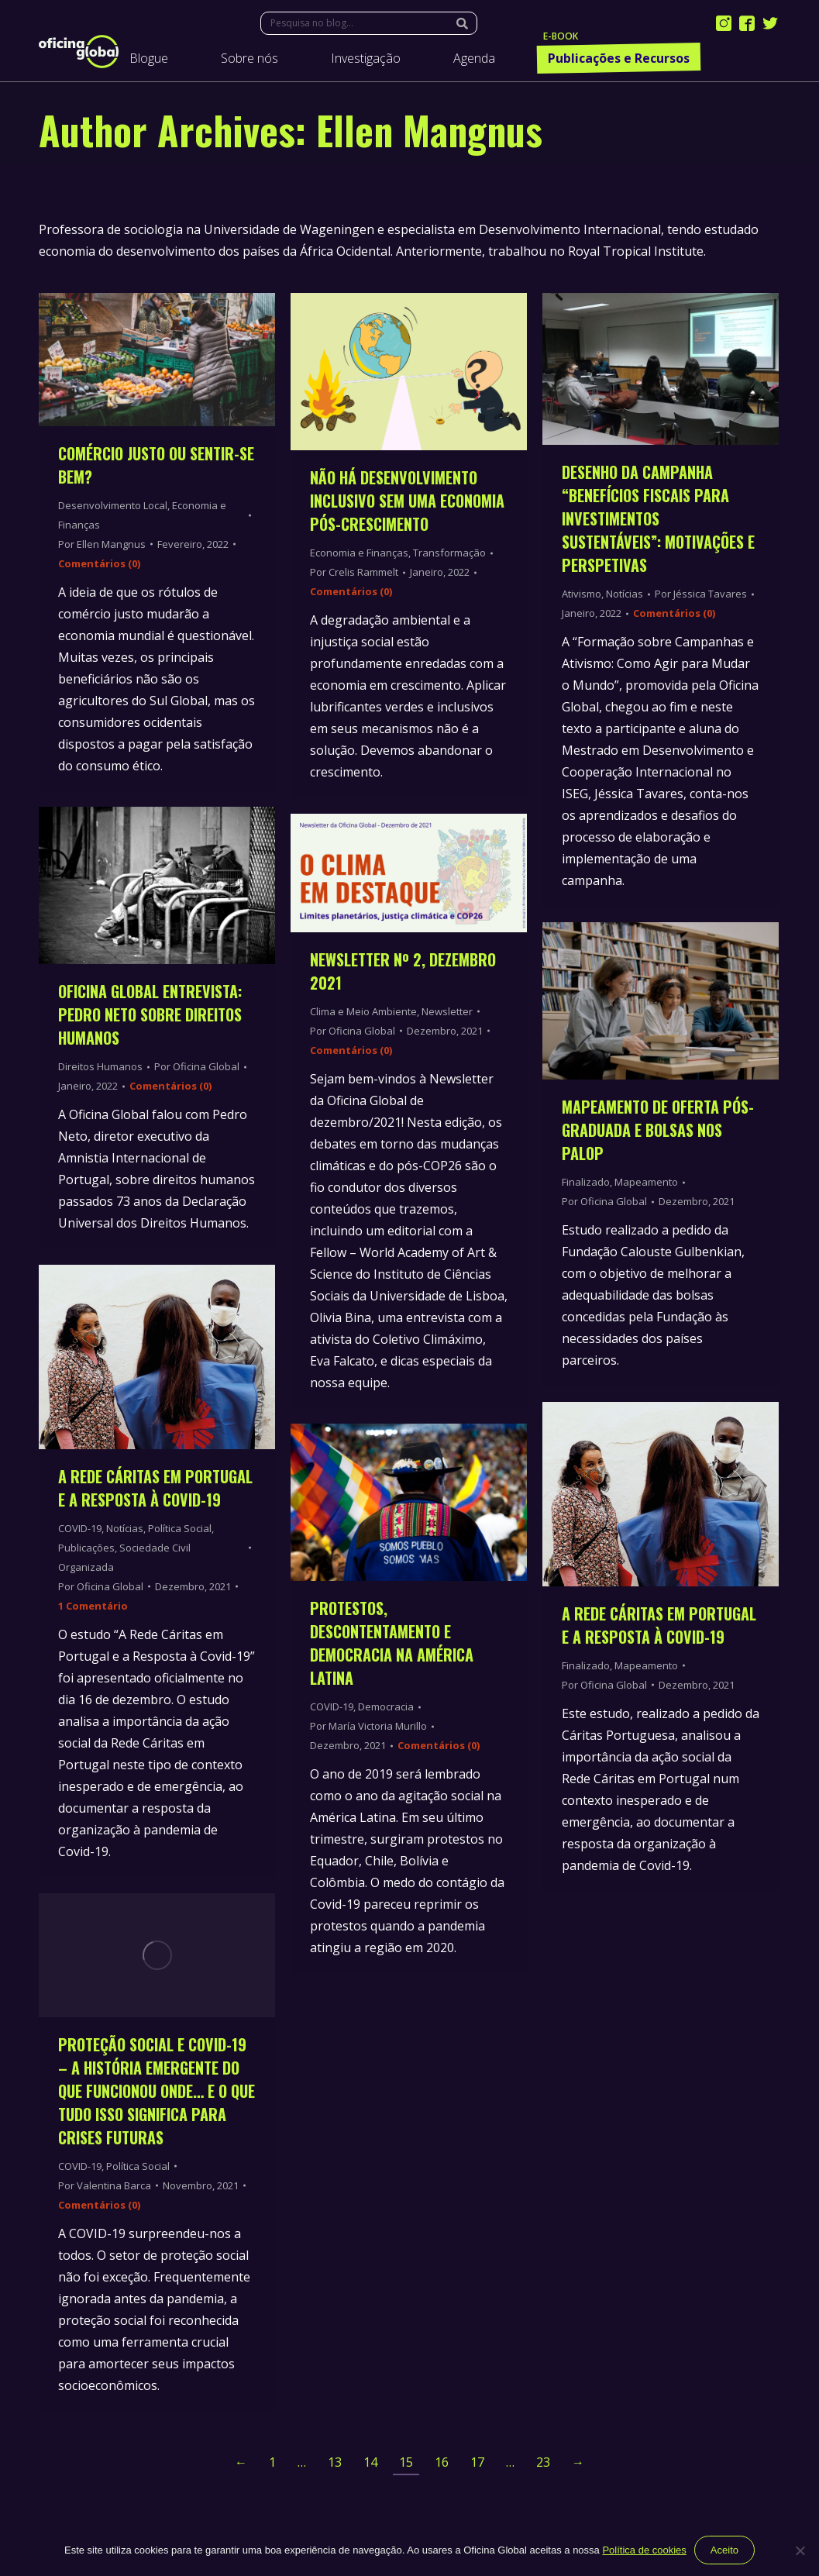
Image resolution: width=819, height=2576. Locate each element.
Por (102, 544)
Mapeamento (646, 1182)
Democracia (386, 1706)
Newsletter (447, 1011)
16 (442, 2462)
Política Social (180, 1528)
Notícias (124, 1528)
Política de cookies (644, 2550)
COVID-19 (80, 1528)
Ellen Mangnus (429, 129)
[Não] (799, 2550)
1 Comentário (93, 1606)
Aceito (724, 2550)
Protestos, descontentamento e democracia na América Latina (391, 1642)
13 (335, 2462)
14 (370, 2462)
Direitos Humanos (100, 1066)
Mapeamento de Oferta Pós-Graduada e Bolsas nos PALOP (658, 1130)
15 (406, 2462)
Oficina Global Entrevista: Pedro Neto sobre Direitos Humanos (150, 1014)
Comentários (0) (99, 563)
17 (477, 2462)
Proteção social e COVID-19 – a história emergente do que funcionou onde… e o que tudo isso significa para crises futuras (156, 2091)
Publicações (86, 1548)
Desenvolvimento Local (112, 505)
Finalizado (586, 1182)
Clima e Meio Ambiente (363, 1011)
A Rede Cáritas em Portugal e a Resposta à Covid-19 (155, 1488)
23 (543, 2462)
